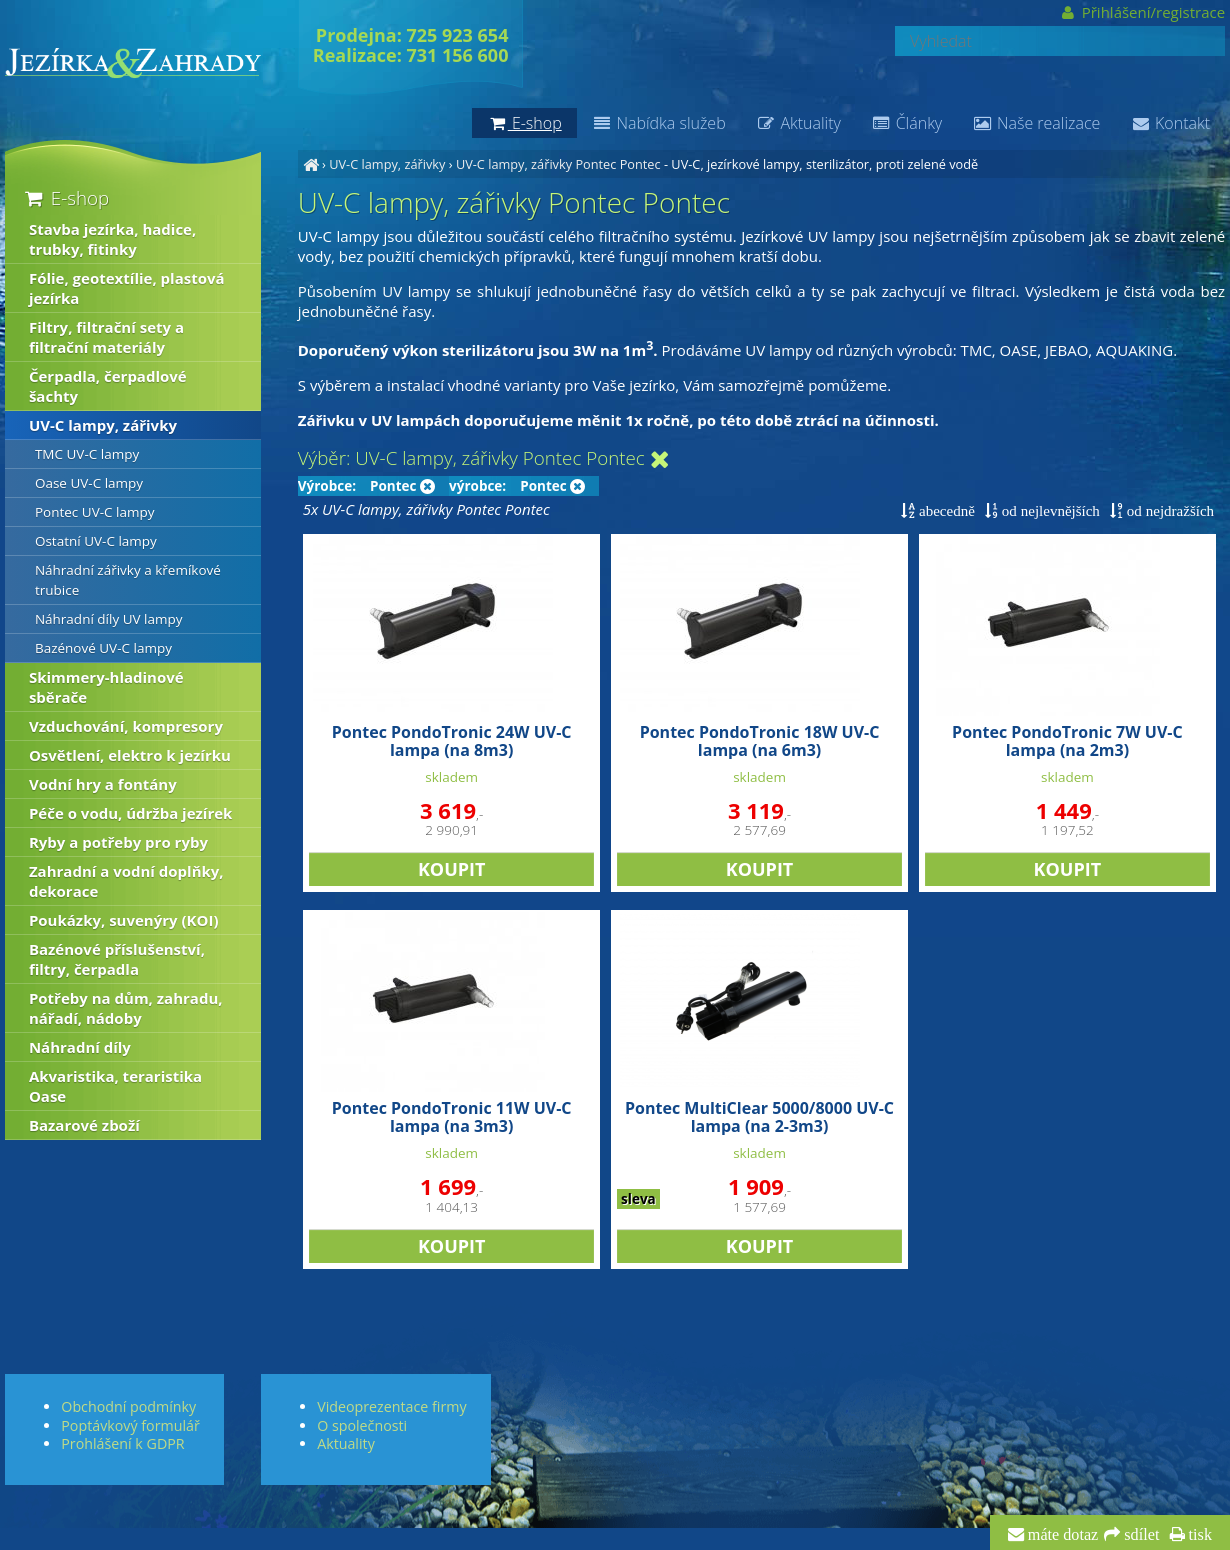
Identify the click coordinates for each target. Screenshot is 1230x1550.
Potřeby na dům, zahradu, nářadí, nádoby (126, 1008)
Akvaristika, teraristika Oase (115, 1086)
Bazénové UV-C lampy (103, 648)
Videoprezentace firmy (391, 1406)
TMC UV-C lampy (87, 454)
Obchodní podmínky (128, 1406)
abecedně (945, 510)
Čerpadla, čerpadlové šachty (108, 386)
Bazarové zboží (84, 1125)
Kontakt (1170, 123)
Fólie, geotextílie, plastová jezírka (127, 288)
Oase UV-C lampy (89, 483)
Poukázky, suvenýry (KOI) (124, 920)
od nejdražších (1168, 510)
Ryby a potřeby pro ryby (118, 842)
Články (906, 123)
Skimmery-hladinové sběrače (106, 687)
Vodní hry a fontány (103, 784)
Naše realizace (1036, 123)
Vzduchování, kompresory (126, 726)
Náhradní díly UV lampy (109, 619)
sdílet (1139, 1535)
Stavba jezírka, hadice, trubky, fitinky (112, 239)
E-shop (65, 197)
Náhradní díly (80, 1047)
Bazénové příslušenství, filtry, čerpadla (117, 959)
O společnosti (362, 1425)
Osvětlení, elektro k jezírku (130, 755)
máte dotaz (1061, 1535)
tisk (1198, 1535)
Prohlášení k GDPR (122, 1443)
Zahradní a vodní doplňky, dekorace (126, 881)
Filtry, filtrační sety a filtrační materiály (106, 337)
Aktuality (798, 123)
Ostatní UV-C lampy (96, 541)
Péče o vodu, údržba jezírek (131, 813)
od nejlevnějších (1049, 510)
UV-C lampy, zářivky (387, 164)
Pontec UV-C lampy (95, 512)
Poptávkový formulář (130, 1425)
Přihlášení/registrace (1142, 12)
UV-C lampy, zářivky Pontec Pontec (558, 164)
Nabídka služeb (659, 123)
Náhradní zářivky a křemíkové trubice (128, 580)
